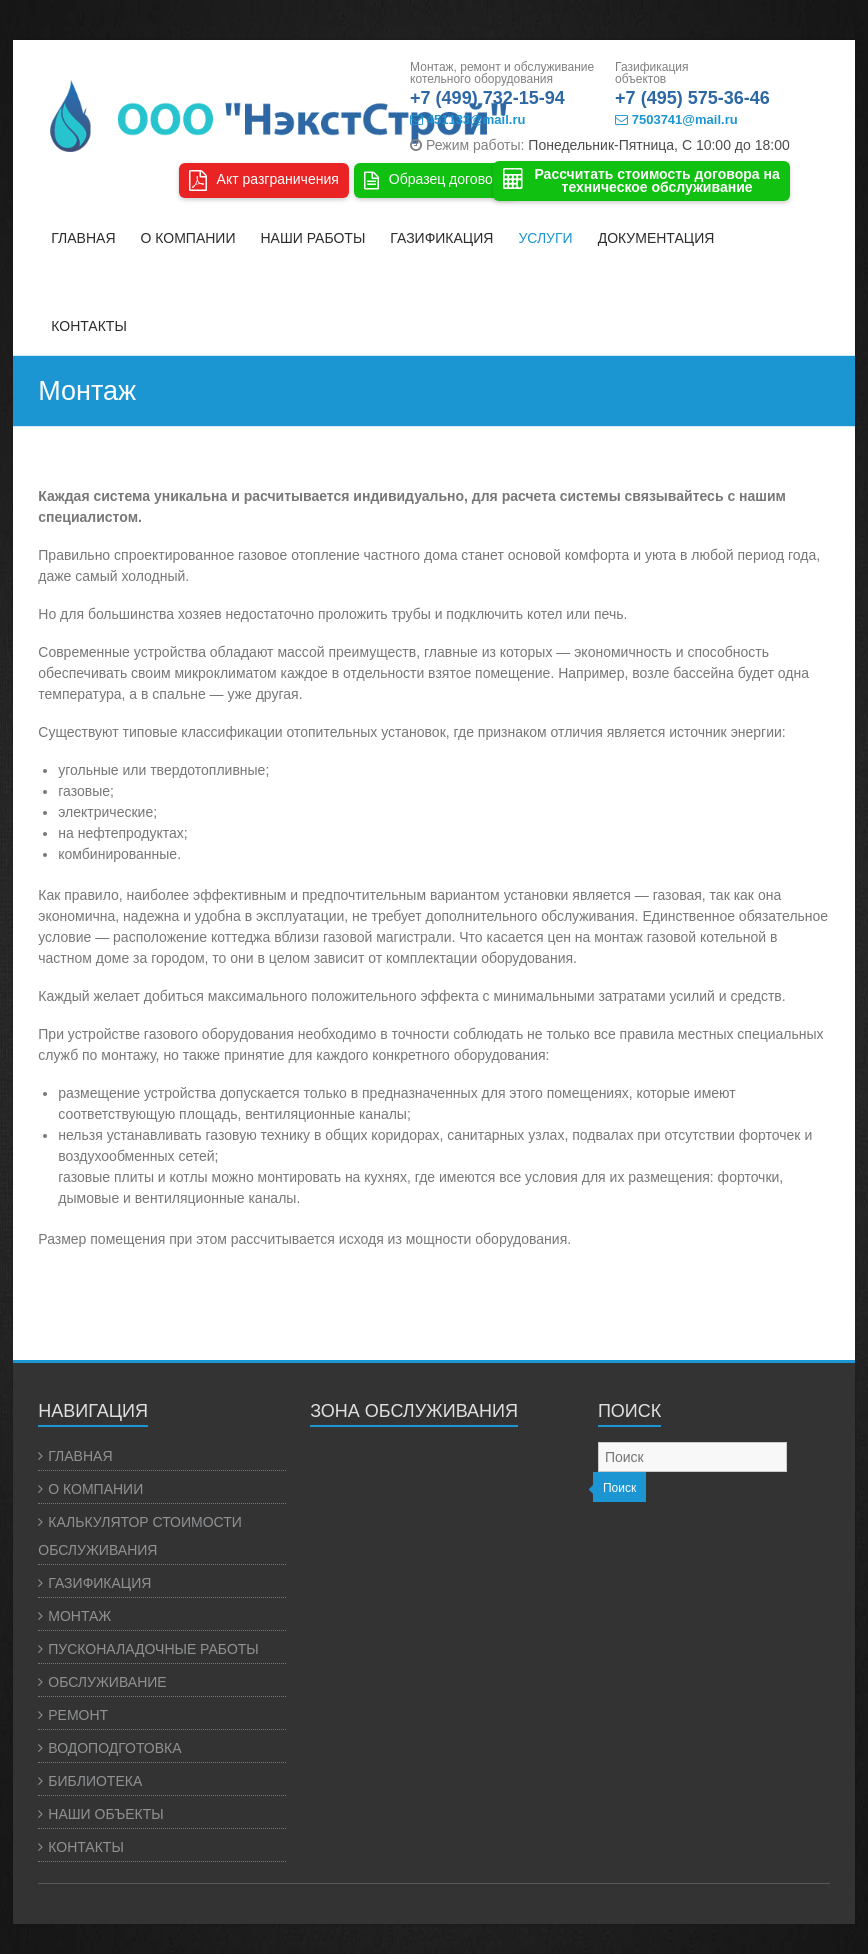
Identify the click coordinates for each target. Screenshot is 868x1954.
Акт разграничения (264, 180)
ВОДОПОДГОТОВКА (114, 1748)
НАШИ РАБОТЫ (312, 238)
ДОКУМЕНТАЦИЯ (656, 238)
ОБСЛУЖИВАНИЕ (107, 1682)
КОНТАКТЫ (89, 326)
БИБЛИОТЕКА (95, 1781)
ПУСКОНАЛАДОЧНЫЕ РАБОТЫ (153, 1649)
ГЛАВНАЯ (83, 238)
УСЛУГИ (545, 238)
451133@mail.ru (467, 119)
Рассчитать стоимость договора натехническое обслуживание (641, 180)
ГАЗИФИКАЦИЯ (441, 238)
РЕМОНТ (78, 1715)
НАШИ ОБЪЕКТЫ (105, 1814)
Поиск (619, 1488)
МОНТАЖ (79, 1616)
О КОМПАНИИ (188, 238)
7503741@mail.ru (676, 119)
